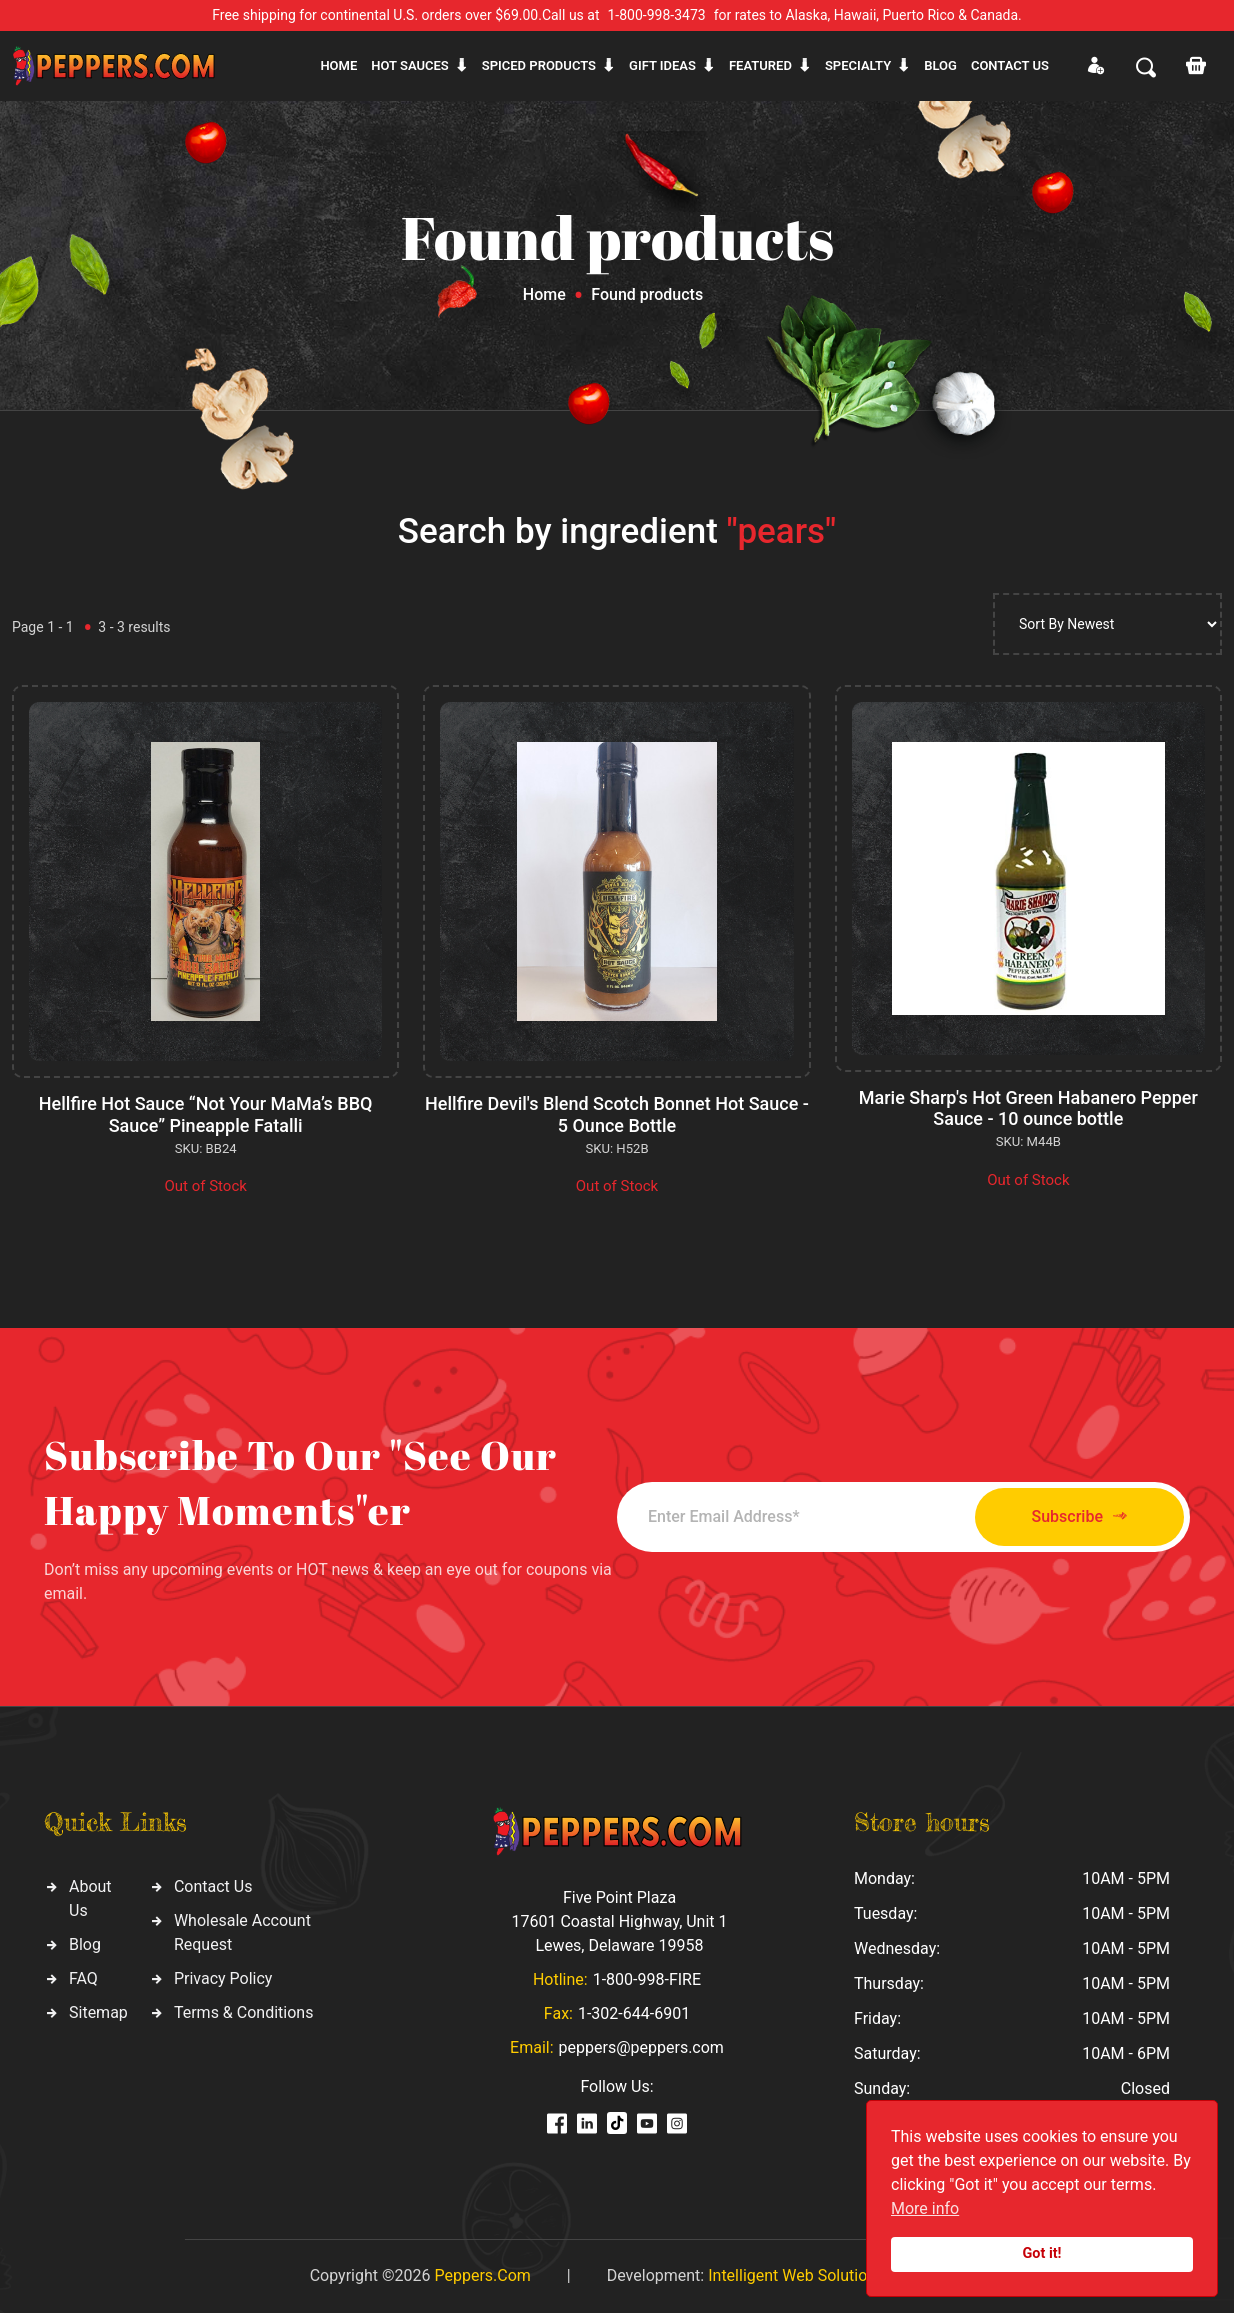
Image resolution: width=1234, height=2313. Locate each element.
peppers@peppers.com (641, 2047)
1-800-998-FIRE (647, 1979)
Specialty (858, 65)
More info (925, 2208)
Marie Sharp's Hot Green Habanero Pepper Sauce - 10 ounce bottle (1028, 1108)
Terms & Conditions (244, 2012)
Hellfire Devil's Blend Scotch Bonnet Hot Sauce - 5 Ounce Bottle (617, 1114)
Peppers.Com (482, 2275)
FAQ (83, 1978)
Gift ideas (662, 65)
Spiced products (539, 65)
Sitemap (98, 2012)
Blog (940, 65)
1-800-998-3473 (657, 15)
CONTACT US (1010, 65)
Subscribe (1079, 1516)
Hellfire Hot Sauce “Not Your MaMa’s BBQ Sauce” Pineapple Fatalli (206, 1114)
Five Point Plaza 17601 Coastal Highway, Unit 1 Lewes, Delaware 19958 (619, 1921)
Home (338, 65)
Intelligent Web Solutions (796, 2275)
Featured (760, 65)
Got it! (1042, 2253)
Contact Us (213, 1886)
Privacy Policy (223, 1978)
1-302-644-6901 (634, 2013)
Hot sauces (410, 65)
